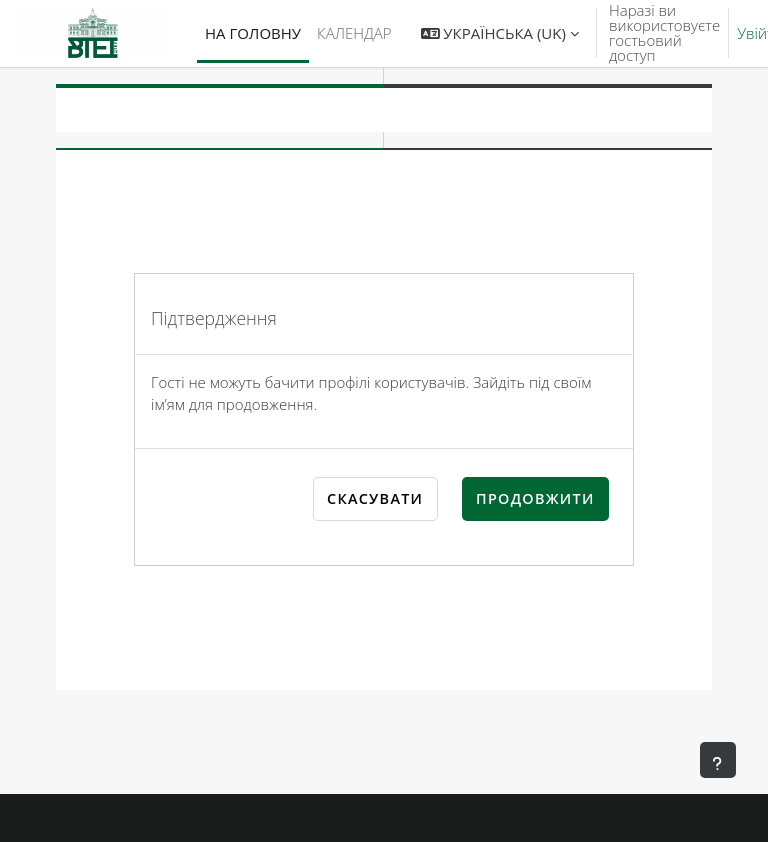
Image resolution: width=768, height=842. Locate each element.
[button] (500, 33)
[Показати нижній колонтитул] (718, 760)
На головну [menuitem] (253, 33)
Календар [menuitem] (354, 33)
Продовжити (535, 498)
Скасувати (375, 498)
